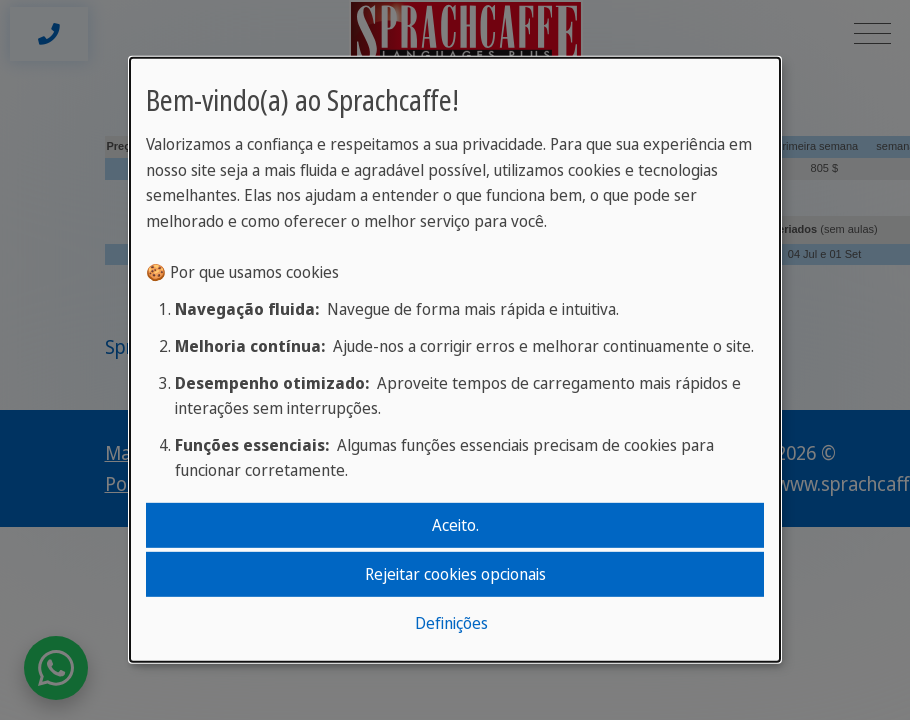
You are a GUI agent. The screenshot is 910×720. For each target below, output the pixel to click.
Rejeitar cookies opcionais (455, 574)
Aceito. (455, 524)
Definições (451, 623)
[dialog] (455, 360)
